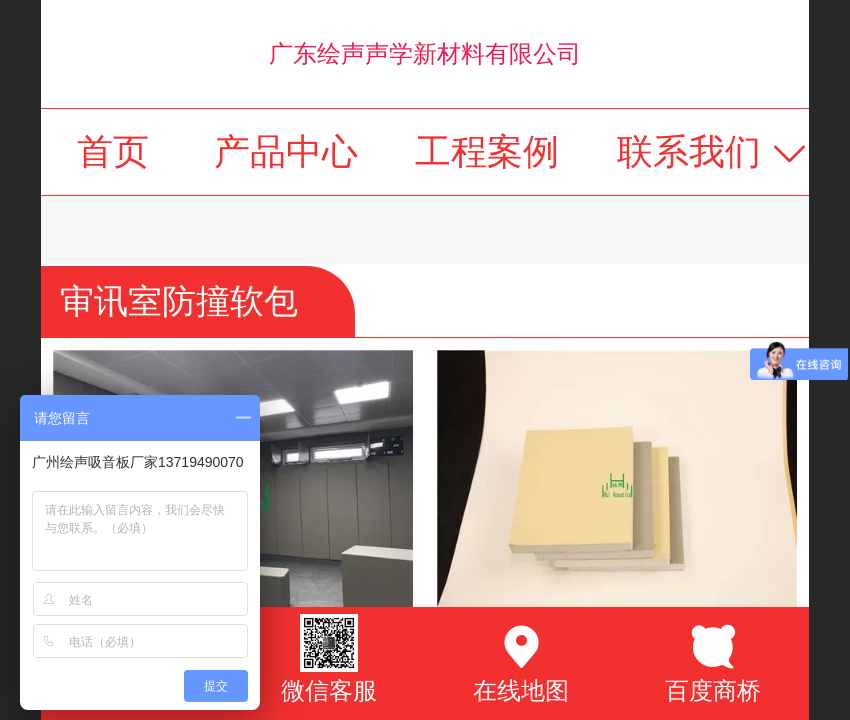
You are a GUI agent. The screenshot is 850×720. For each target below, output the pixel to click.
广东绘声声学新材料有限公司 (425, 53)
